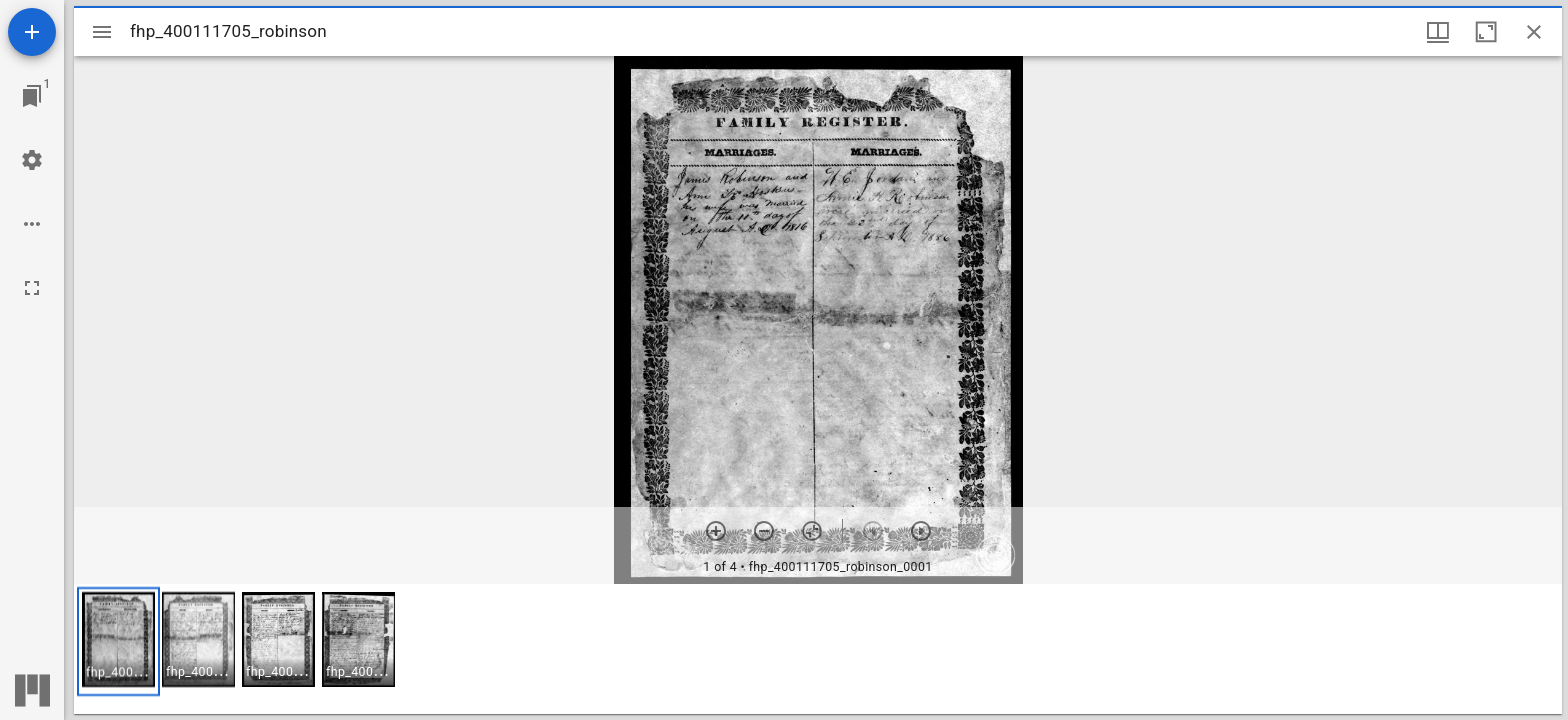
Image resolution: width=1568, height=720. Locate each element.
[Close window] (1534, 32)
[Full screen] (32, 288)
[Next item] (921, 531)
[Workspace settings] (32, 160)
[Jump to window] (32, 96)
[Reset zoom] (812, 531)
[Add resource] (32, 32)
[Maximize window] (1486, 32)
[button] (118, 641)
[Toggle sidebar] (102, 32)
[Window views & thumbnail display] (1438, 32)
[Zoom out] (764, 531)
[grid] (818, 649)
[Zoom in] (716, 531)
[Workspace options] (32, 224)
